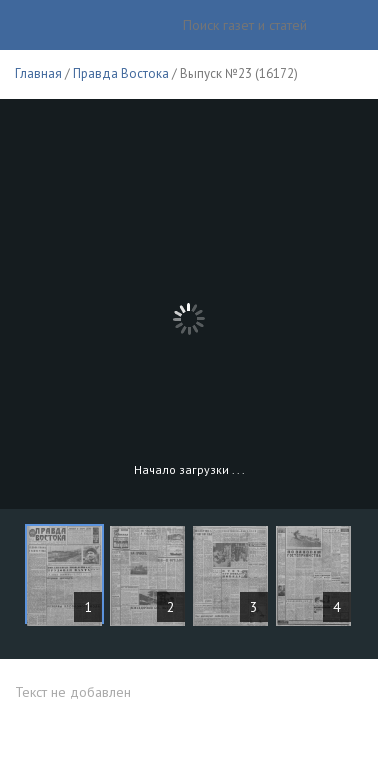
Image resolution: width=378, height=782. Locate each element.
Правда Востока (121, 73)
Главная (38, 73)
